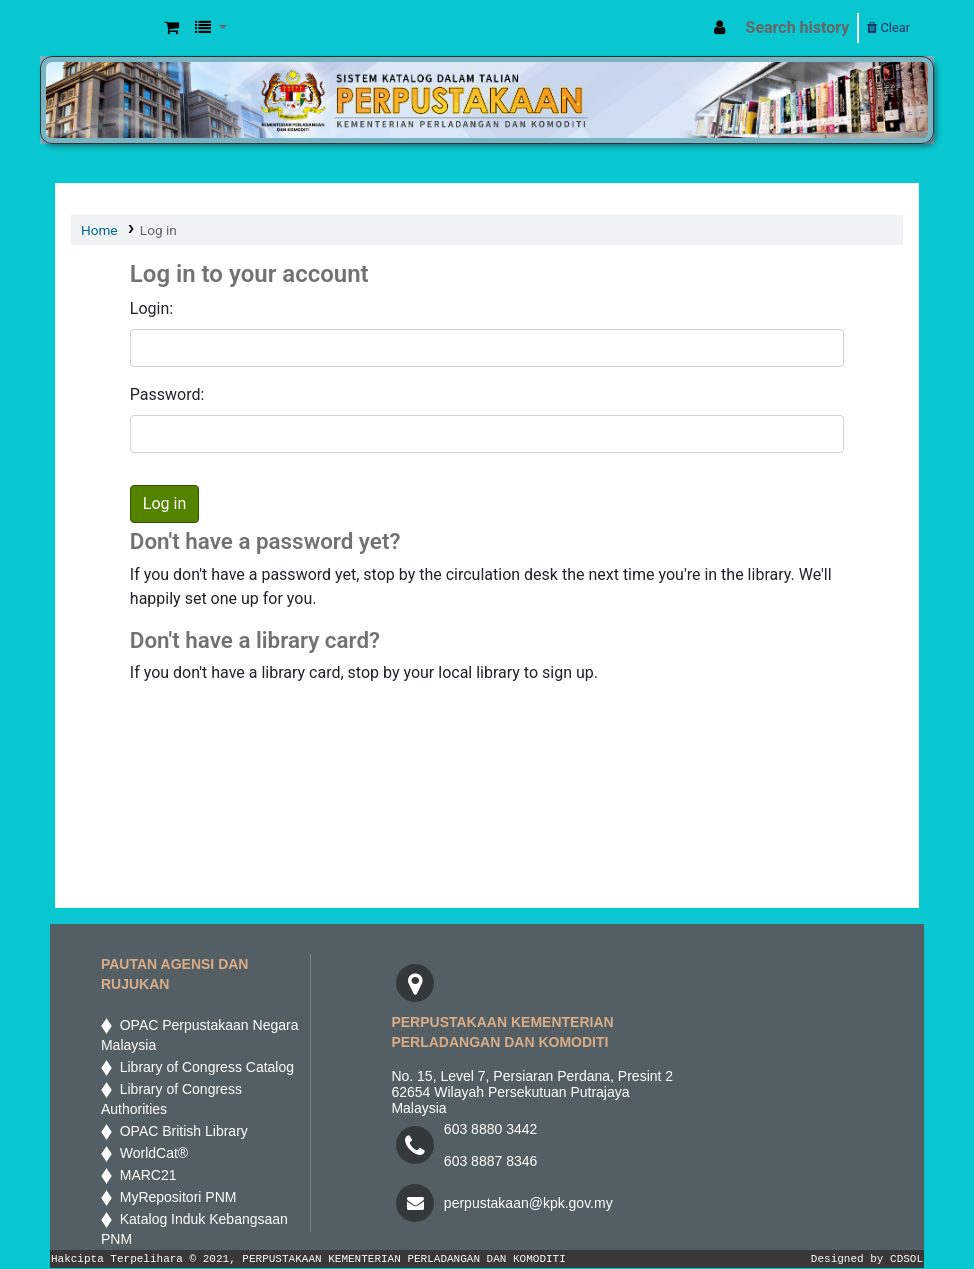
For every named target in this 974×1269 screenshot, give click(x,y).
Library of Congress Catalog (203, 1067)
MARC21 (144, 1175)
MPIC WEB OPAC (106, 28)
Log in (158, 230)
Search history (798, 27)
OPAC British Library (180, 1131)
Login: (151, 308)
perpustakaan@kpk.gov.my (528, 1203)
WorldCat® (152, 1153)
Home (99, 230)
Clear (888, 27)
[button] (171, 28)
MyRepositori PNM (174, 1197)
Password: (167, 394)
